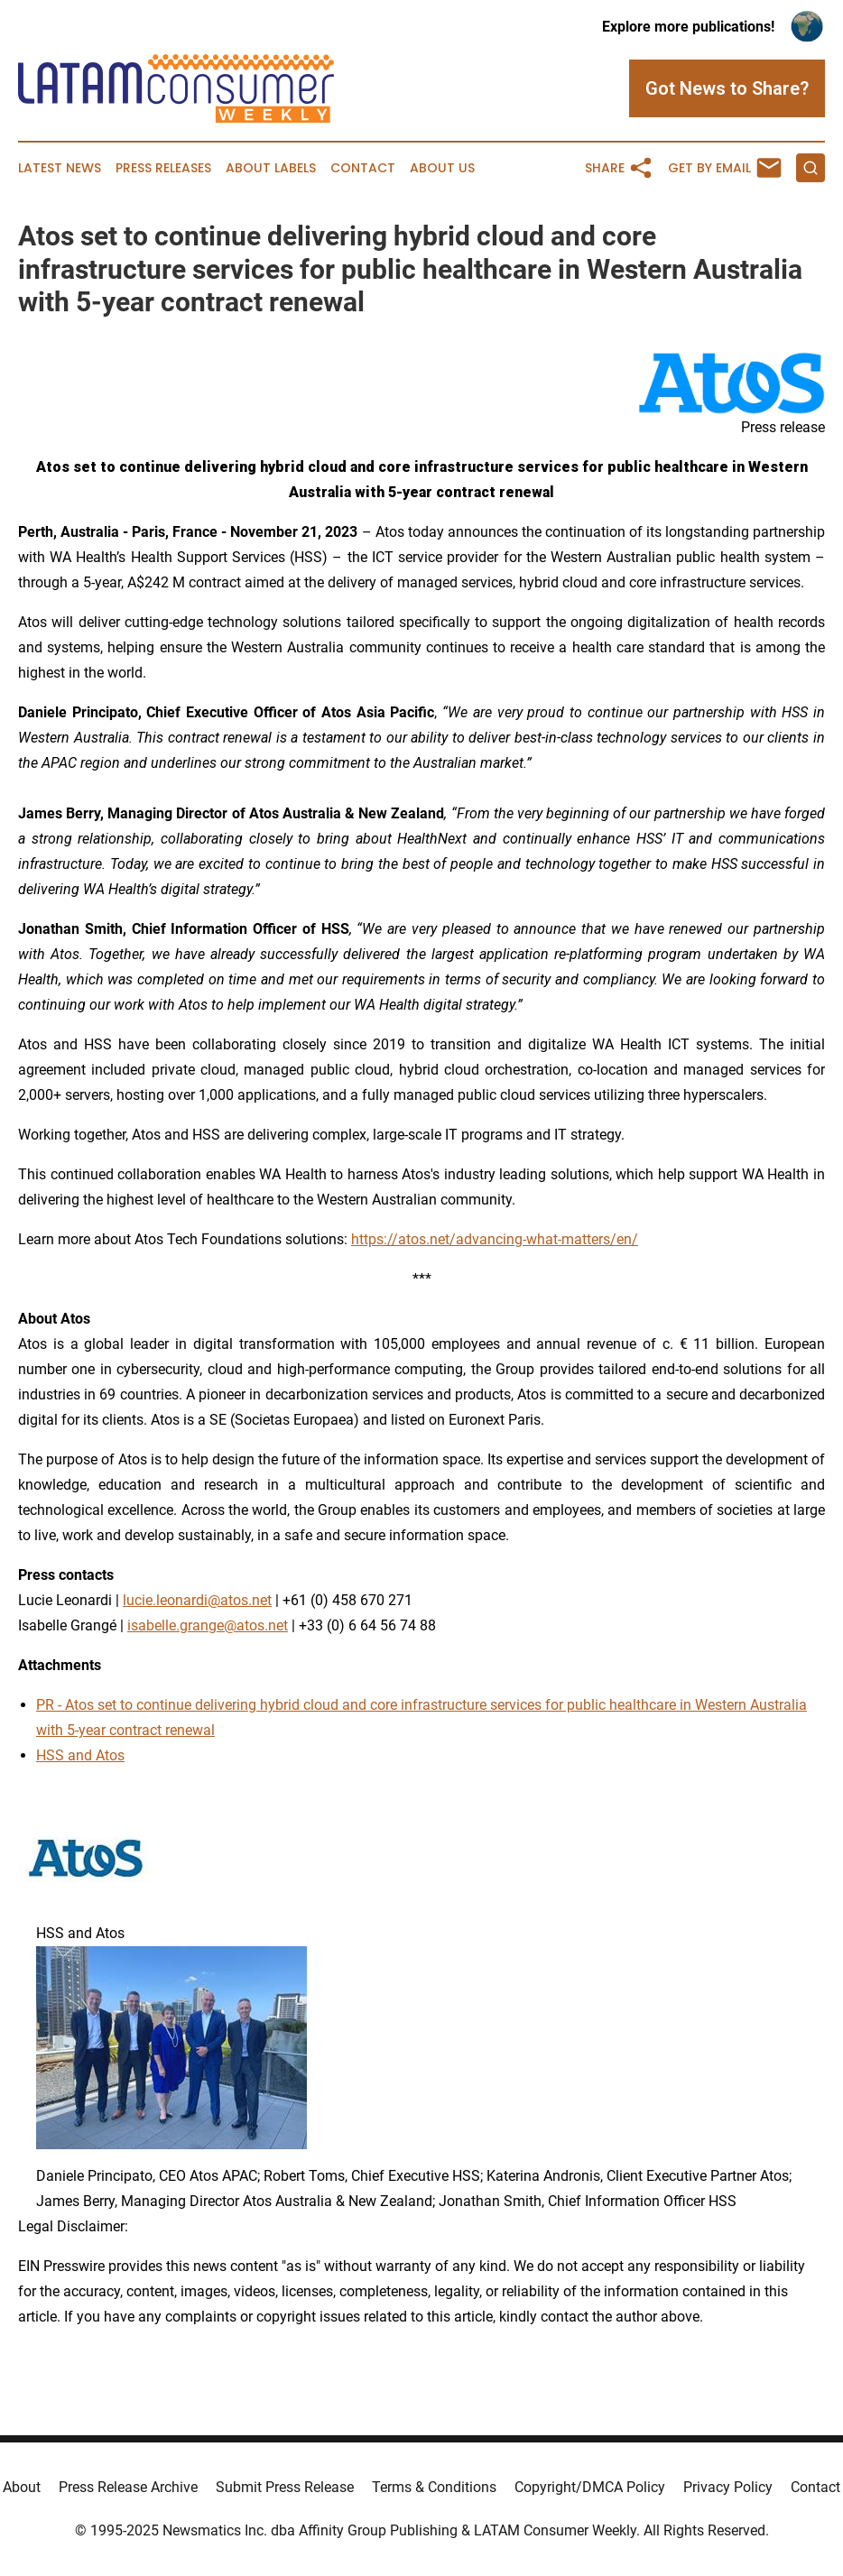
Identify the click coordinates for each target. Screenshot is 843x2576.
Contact (362, 168)
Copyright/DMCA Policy (589, 2487)
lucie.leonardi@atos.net (197, 1600)
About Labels (271, 168)
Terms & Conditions (434, 2487)
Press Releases (163, 168)
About (22, 2487)
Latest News (59, 168)
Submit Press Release (285, 2487)
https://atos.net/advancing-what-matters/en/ (494, 1239)
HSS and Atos (80, 1755)
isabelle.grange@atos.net (207, 1625)
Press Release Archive (128, 2487)
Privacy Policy (728, 2487)
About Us (442, 168)
